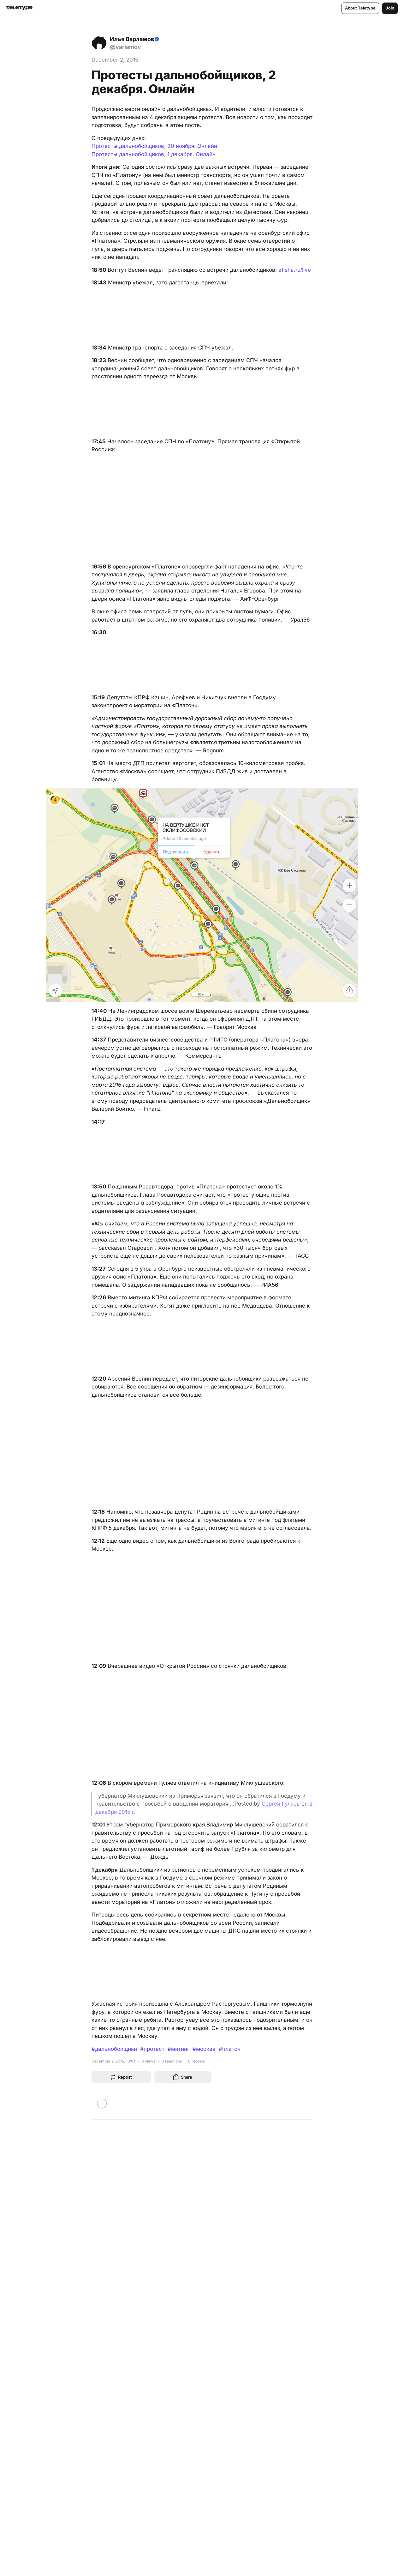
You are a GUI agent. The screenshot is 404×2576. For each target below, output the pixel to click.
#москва (204, 2049)
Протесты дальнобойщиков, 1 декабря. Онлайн (154, 154)
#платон (230, 2049)
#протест (152, 2049)
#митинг (178, 2049)
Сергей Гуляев (281, 1804)
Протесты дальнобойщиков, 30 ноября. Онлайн (154, 146)
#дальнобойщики (114, 2049)
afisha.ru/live (294, 270)
